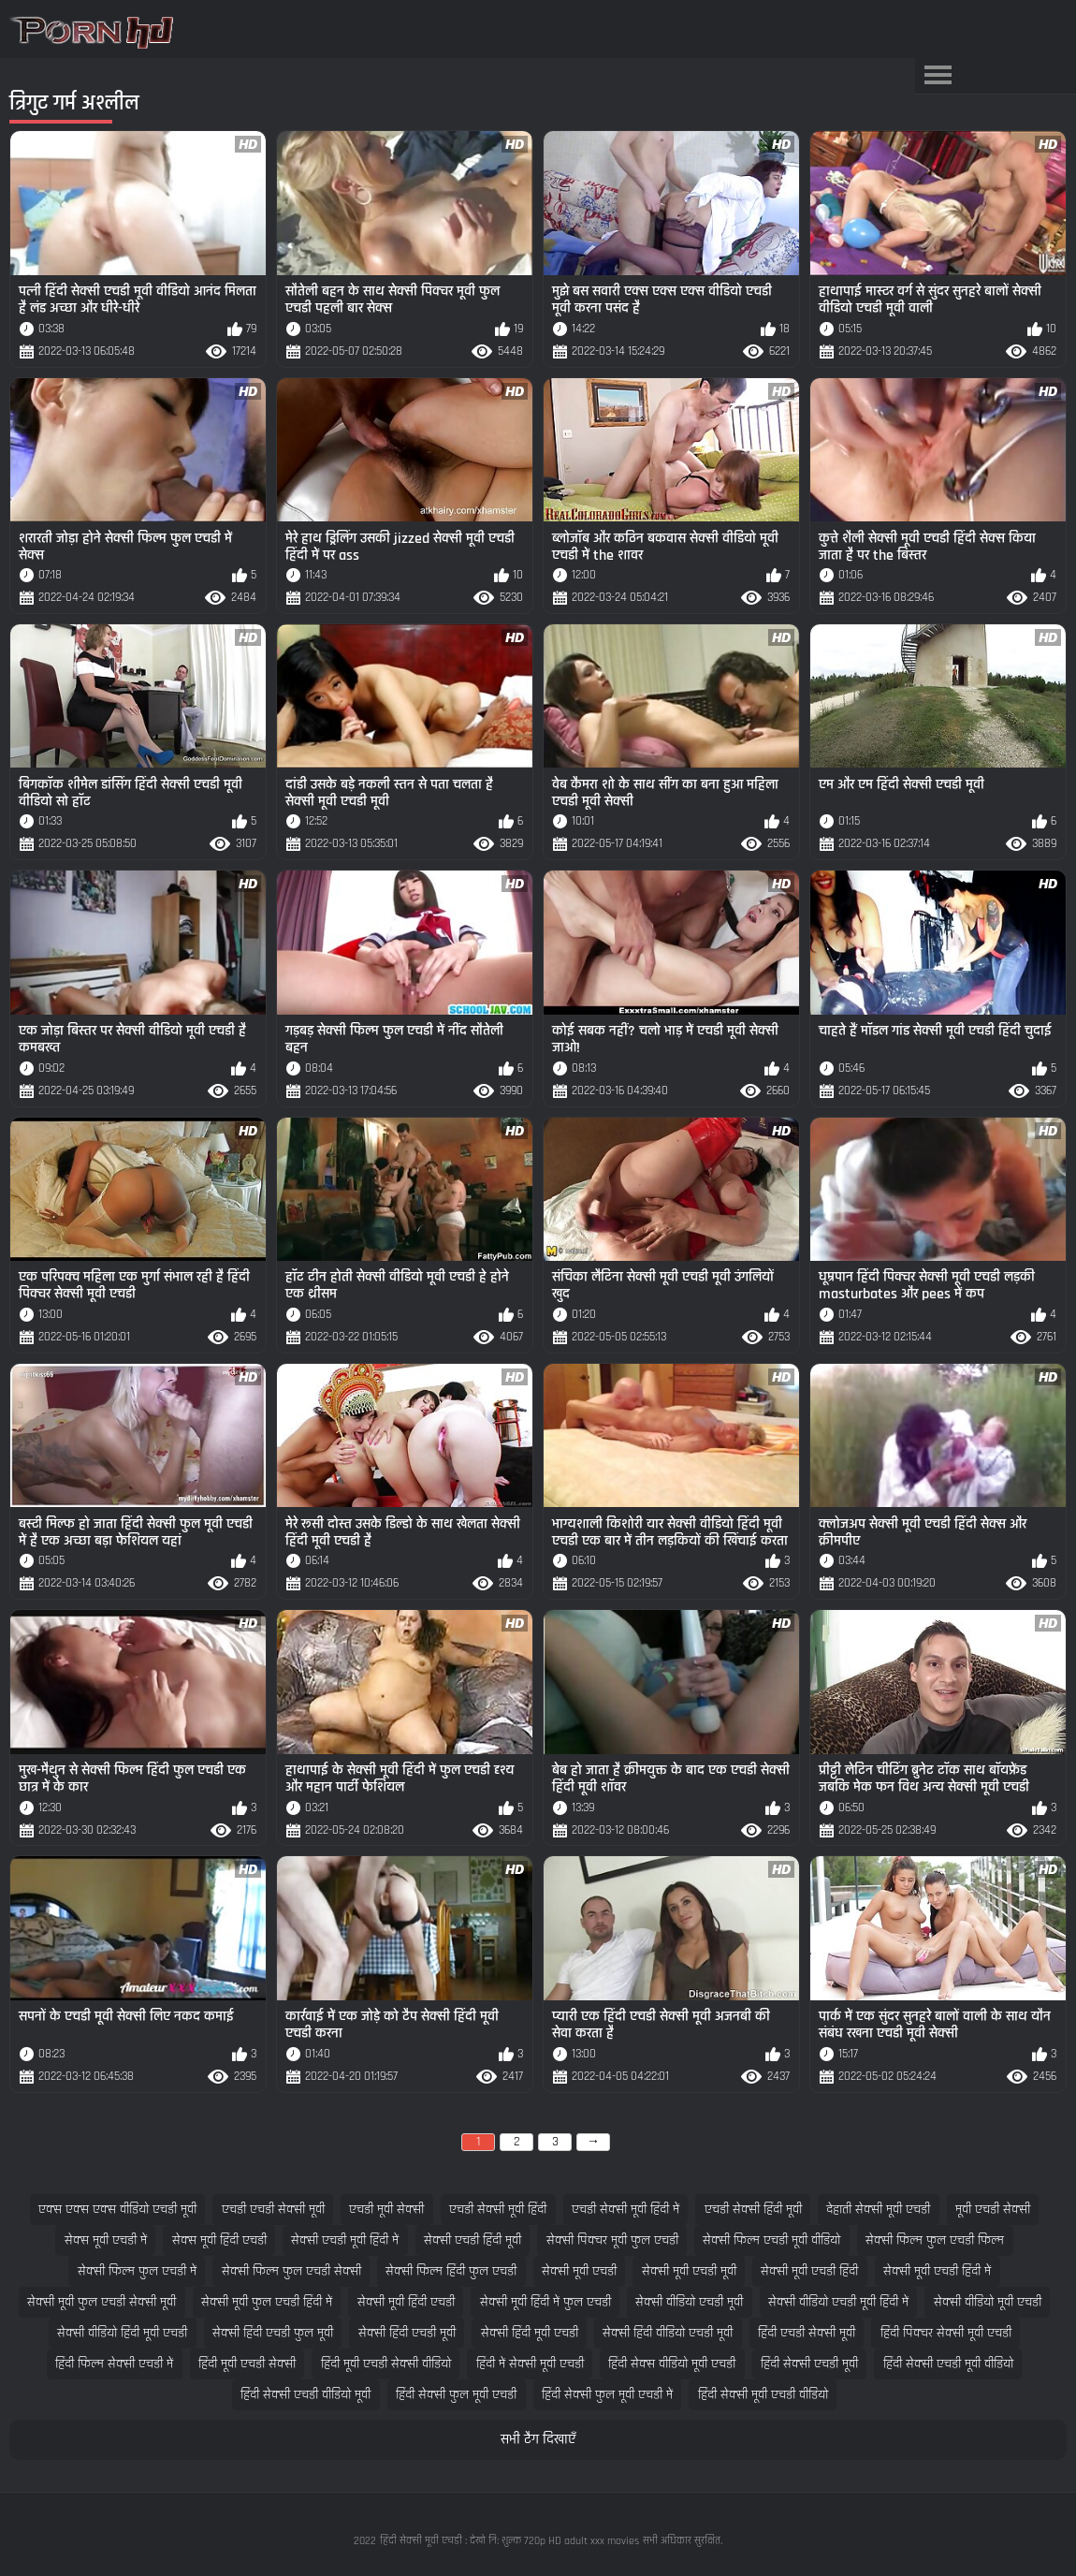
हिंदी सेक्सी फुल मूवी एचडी (456, 2395)
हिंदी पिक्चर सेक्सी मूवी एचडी (945, 2333)
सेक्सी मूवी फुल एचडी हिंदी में (266, 2302)
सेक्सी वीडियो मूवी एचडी (987, 2302)
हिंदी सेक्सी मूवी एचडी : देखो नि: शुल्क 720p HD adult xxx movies (509, 2541)
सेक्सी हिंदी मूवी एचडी (529, 2333)
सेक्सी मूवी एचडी (579, 2271)
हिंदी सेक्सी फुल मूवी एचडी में (607, 2395)
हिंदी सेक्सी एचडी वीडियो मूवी (305, 2395)
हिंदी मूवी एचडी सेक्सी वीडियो (386, 2364)
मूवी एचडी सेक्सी (992, 2209)
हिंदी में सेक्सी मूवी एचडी (530, 2364)
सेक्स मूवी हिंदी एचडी (219, 2240)
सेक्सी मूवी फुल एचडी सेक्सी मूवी (101, 2302)
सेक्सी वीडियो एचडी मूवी (689, 2302)
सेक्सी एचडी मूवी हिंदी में (345, 2240)
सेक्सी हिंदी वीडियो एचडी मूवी (668, 2333)
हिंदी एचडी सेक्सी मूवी (806, 2333)
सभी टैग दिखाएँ (538, 2440)
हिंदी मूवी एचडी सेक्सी (247, 2364)
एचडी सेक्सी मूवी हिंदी (497, 2209)
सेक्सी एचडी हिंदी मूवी (472, 2240)
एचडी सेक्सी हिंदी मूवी (753, 2209)
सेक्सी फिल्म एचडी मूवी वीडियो (771, 2240)
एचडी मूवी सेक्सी (386, 2209)
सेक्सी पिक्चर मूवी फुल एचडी (612, 2240)
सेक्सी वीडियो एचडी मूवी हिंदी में (838, 2302)
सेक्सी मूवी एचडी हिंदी (809, 2271)
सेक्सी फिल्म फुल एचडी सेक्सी (291, 2271)
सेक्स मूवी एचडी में (106, 2240)
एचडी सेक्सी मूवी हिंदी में (625, 2209)
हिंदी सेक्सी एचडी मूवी (809, 2364)
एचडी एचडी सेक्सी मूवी (273, 2209)
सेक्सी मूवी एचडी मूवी (689, 2271)
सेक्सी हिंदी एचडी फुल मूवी (272, 2333)
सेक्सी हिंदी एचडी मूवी (407, 2333)
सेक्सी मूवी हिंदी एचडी (406, 2302)
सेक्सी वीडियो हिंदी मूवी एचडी (122, 2333)
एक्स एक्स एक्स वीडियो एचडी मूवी (117, 2209)
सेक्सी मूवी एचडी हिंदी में (937, 2271)
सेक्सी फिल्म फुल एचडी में (137, 2271)
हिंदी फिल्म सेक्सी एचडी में (114, 2364)
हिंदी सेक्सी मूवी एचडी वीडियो (763, 2395)
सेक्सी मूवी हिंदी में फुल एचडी (545, 2302)
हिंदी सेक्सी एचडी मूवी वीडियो (948, 2364)
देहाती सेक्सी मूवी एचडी (878, 2209)
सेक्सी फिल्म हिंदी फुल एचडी (450, 2271)
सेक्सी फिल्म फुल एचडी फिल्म (934, 2240)
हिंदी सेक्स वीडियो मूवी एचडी (671, 2364)
